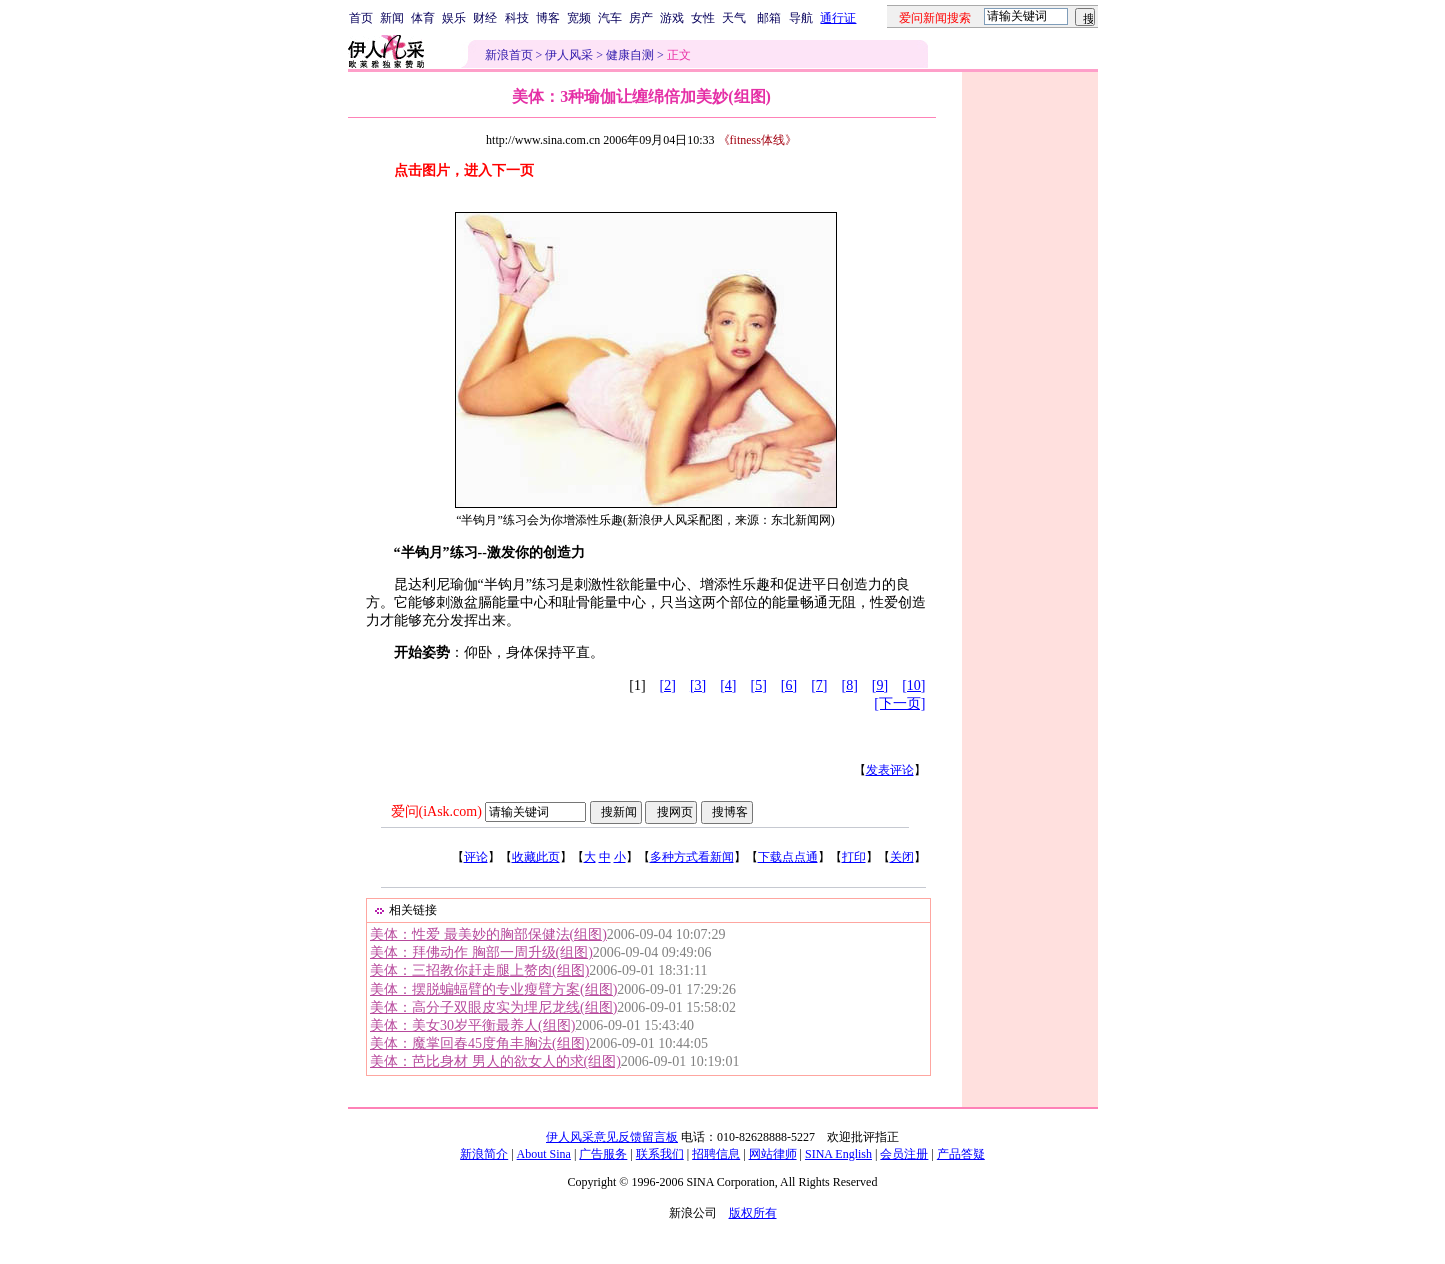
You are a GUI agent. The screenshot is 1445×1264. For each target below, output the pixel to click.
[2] (668, 685)
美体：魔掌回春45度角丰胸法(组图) (479, 1043)
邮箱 (769, 18)
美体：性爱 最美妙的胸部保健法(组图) (488, 934)
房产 (641, 18)
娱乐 (454, 18)
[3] (698, 685)
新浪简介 (484, 1154)
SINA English (838, 1154)
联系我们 (660, 1154)
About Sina (544, 1154)
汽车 (610, 18)
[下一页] (899, 703)
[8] (850, 685)
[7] (819, 685)
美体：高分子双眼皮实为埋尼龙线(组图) (493, 1007)
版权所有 (753, 1213)
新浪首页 (509, 55)
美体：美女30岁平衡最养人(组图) (472, 1025)
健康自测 (630, 55)
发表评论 (890, 770)
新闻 (392, 18)
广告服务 (603, 1154)
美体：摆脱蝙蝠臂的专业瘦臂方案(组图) (493, 989)
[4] (728, 685)
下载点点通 (788, 857)
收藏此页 (536, 857)
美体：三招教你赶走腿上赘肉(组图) (479, 970)
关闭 (902, 857)
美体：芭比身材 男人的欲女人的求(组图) (495, 1061)
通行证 (838, 18)
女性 (703, 18)
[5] (759, 685)
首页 (361, 18)
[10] (913, 685)
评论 (476, 857)
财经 (485, 18)
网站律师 (773, 1154)
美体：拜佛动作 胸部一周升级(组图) (481, 952)
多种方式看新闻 (692, 857)
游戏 (672, 18)
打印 (854, 857)
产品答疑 (961, 1154)
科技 (517, 18)
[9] (880, 685)
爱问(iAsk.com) (436, 811)
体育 (423, 18)
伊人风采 (569, 55)
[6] (789, 685)
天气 (734, 18)
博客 (548, 18)
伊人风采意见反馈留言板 (612, 1137)
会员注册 (904, 1154)
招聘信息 (716, 1154)
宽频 (579, 18)
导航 (801, 18)
